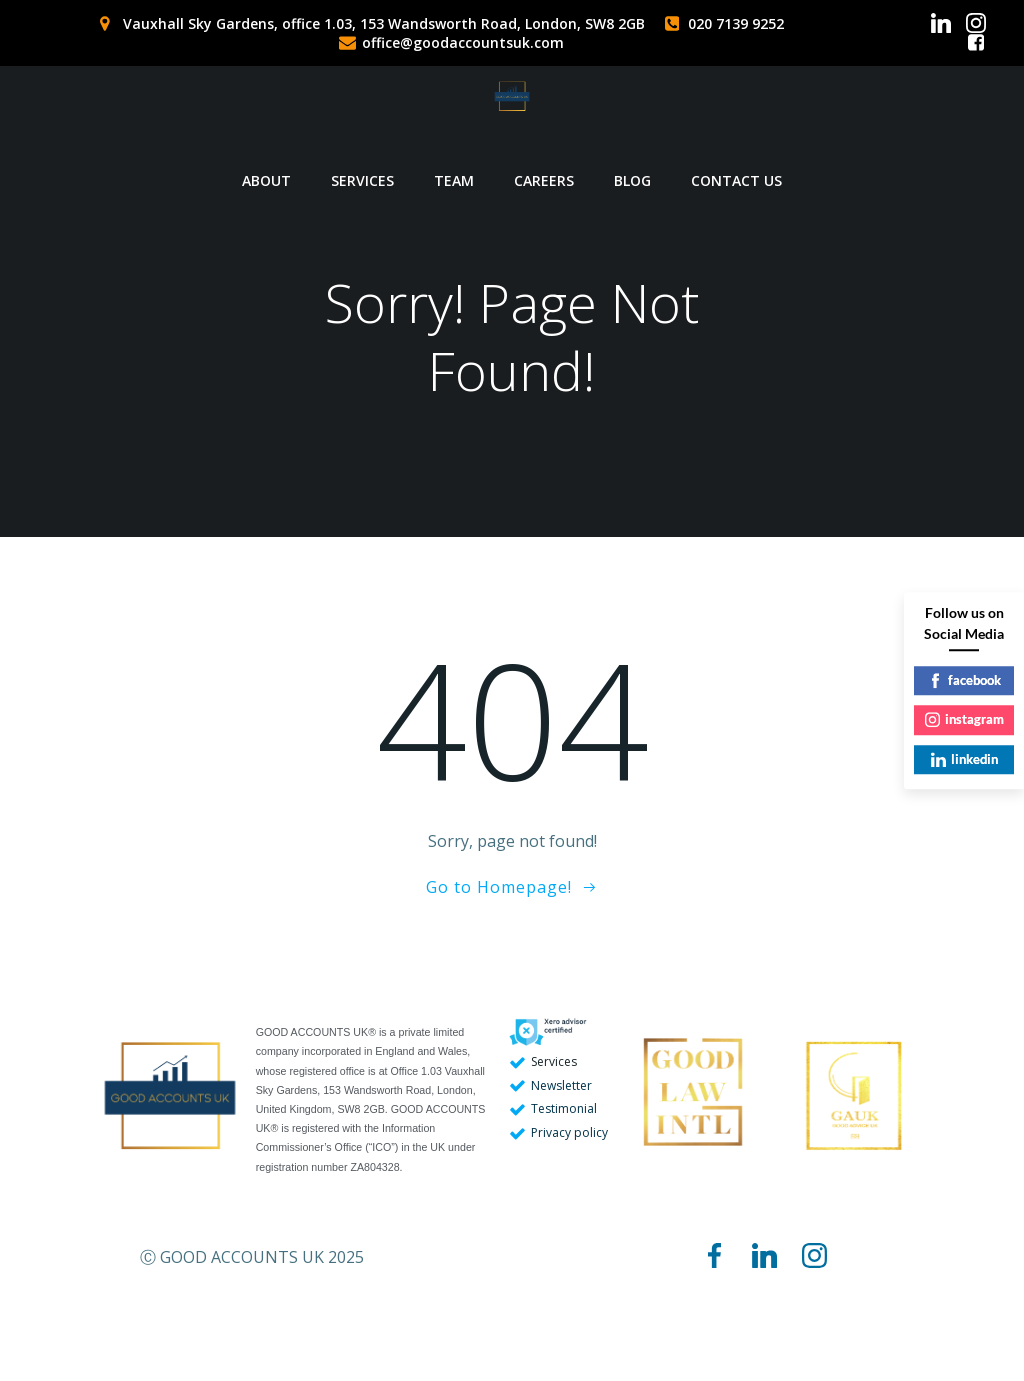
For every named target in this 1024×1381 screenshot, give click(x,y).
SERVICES (362, 165)
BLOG (632, 165)
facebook (964, 680)
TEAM (454, 165)
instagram (964, 719)
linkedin (964, 759)
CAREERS (544, 165)
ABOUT (266, 165)
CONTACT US (736, 165)
